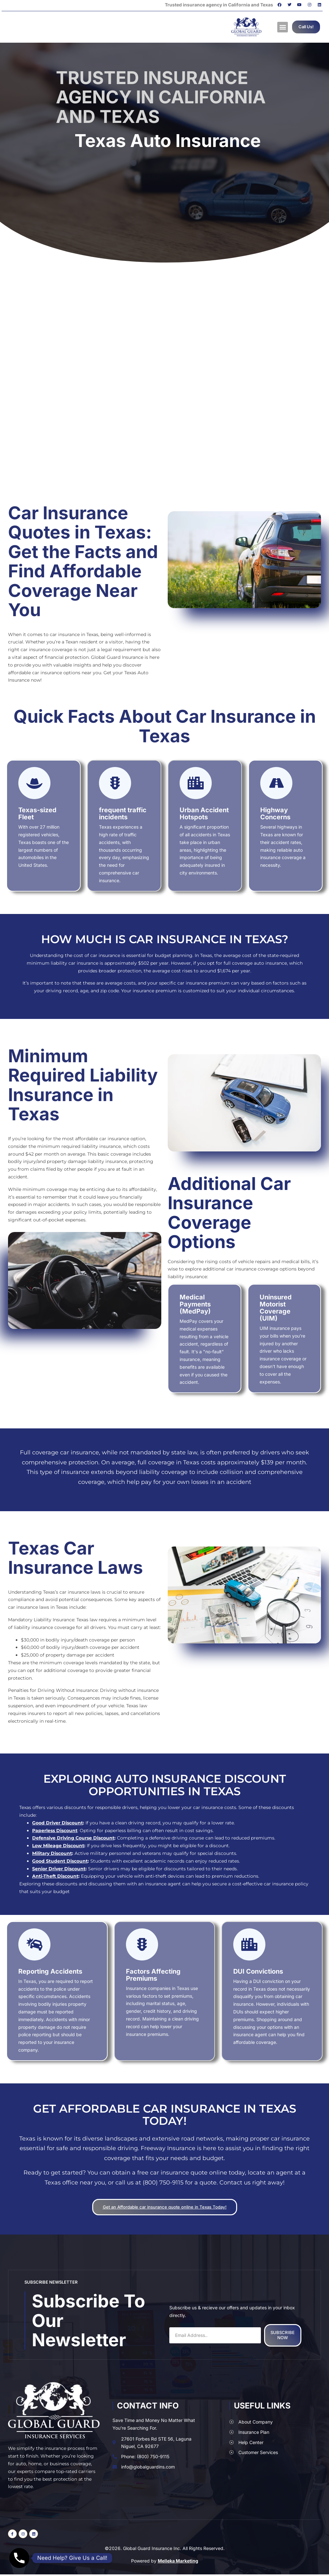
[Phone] (19, 2558)
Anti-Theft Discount (55, 1876)
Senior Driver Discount (58, 1869)
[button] (282, 27)
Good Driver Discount (57, 1823)
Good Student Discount (60, 1861)
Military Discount (52, 1853)
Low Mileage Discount (58, 1845)
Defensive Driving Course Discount (73, 1838)
